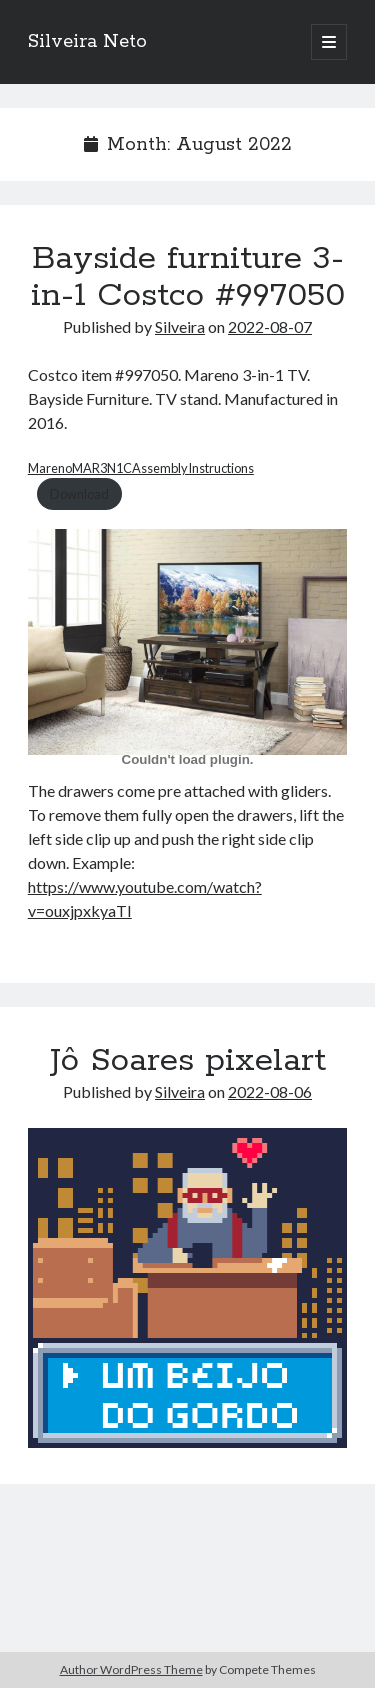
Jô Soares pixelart (188, 1061)
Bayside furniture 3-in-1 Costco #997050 (188, 277)
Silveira (180, 326)
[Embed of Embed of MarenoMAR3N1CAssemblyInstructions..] (187, 759)
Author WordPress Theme (131, 1669)
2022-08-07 (270, 326)
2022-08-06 (270, 1091)
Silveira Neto (87, 42)
